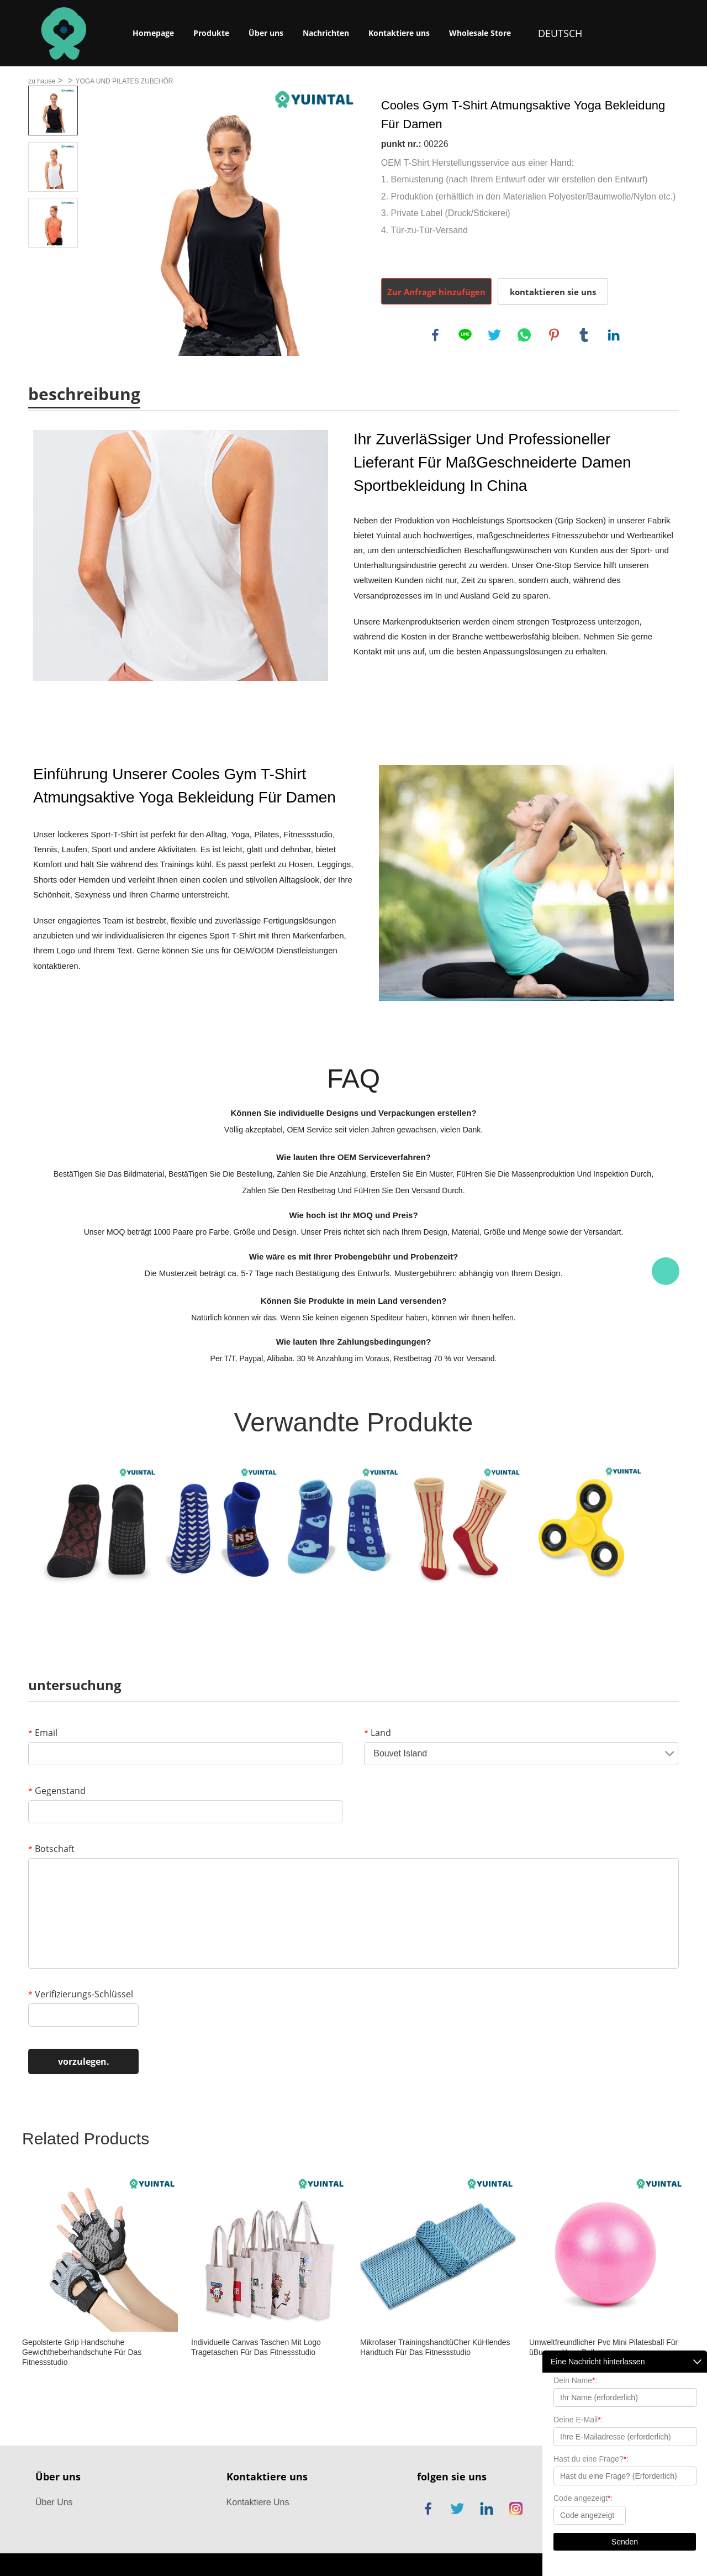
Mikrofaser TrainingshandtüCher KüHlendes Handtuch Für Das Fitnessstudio (435, 2347)
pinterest (554, 335)
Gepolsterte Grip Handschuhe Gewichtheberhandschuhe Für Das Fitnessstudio (81, 2352)
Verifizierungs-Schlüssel (80, 1994)
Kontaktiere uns (399, 33)
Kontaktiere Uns (257, 2502)
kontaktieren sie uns (553, 291)
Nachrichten (326, 33)
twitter (494, 335)
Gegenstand (57, 1791)
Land (377, 1733)
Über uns (266, 33)
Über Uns (54, 2502)
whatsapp (524, 335)
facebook (435, 335)
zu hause (41, 81)
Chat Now (665, 1271)
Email (42, 1733)
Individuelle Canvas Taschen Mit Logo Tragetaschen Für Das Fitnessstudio (256, 2347)
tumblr (584, 335)
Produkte (211, 33)
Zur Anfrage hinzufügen (436, 291)
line (465, 335)
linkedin (613, 335)
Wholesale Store (480, 33)
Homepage (153, 33)
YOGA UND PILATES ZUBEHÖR (124, 81)
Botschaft (51, 1849)
